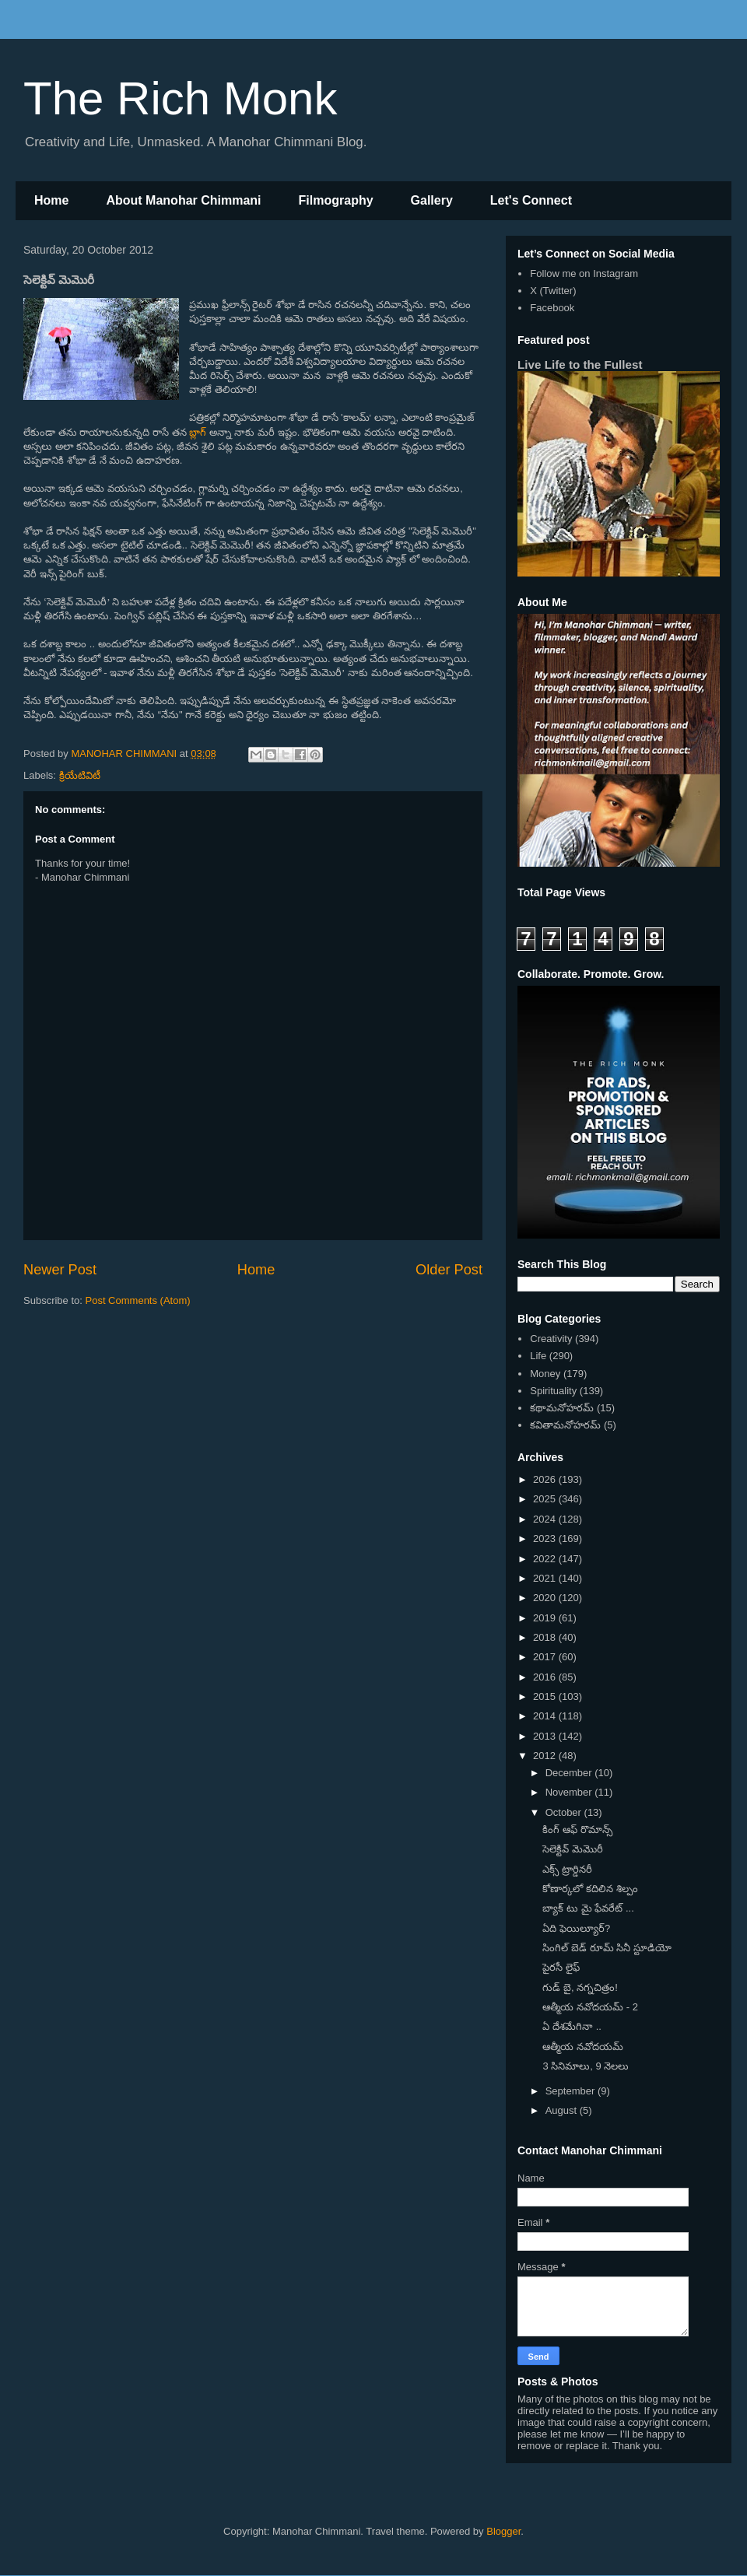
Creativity (551, 1338)
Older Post (449, 1269)
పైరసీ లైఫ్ (561, 1967)
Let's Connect (531, 200)
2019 (546, 1618)
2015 (546, 1696)
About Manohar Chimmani (183, 200)
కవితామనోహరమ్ (565, 1425)
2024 (546, 1519)
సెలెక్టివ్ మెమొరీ (572, 1849)
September (571, 2091)
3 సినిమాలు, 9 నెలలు (585, 2066)
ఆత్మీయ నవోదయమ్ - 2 (589, 2007)
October (564, 1812)
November (570, 1792)
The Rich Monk (180, 98)
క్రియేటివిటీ (79, 775)
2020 (546, 1597)
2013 (546, 1736)
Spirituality (553, 1391)
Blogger (503, 2531)
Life (538, 1356)
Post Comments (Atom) (138, 1300)
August (562, 2110)
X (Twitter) (553, 290)
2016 (546, 1677)
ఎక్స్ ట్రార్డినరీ (567, 1869)
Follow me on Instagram (584, 273)
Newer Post (59, 1269)
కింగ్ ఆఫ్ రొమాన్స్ (577, 1829)
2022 (546, 1559)
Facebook (552, 308)
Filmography (336, 200)
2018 (546, 1637)
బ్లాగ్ (197, 432)
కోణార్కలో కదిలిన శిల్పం (589, 1888)
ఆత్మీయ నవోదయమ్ (582, 2046)
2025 (546, 1499)
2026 (546, 1479)
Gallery (432, 200)
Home (51, 200)
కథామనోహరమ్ (562, 1408)
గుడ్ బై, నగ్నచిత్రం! (579, 1987)
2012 (546, 1755)
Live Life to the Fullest (580, 364)
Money (545, 1373)
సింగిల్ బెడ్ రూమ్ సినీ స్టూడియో (606, 1948)
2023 (546, 1538)
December (570, 1773)
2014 (546, 1716)
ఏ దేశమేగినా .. (571, 2026)
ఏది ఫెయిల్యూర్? (576, 1928)
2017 (546, 1657)
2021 (546, 1578)
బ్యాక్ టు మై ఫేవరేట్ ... (587, 1908)
